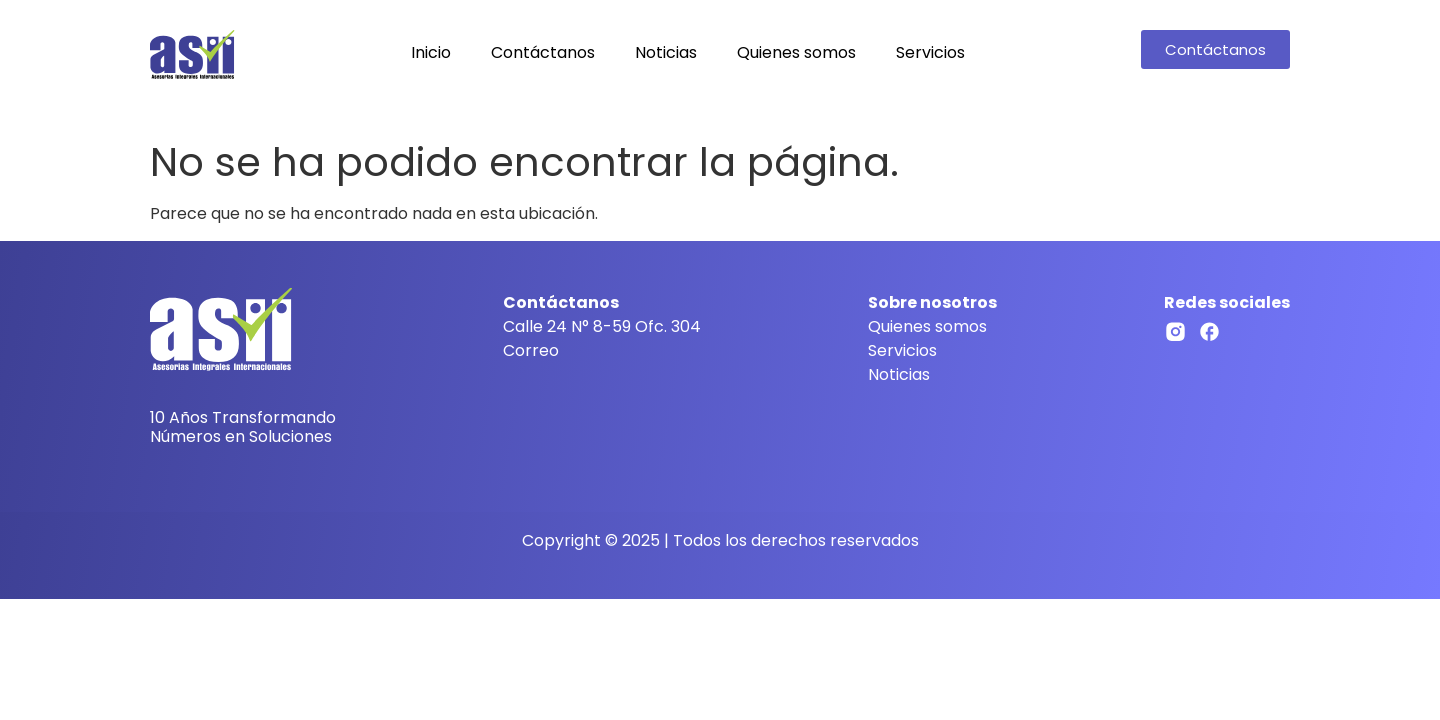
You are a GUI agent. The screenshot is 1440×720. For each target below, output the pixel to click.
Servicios (930, 52)
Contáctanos (543, 52)
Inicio (431, 52)
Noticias (666, 52)
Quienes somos (796, 52)
